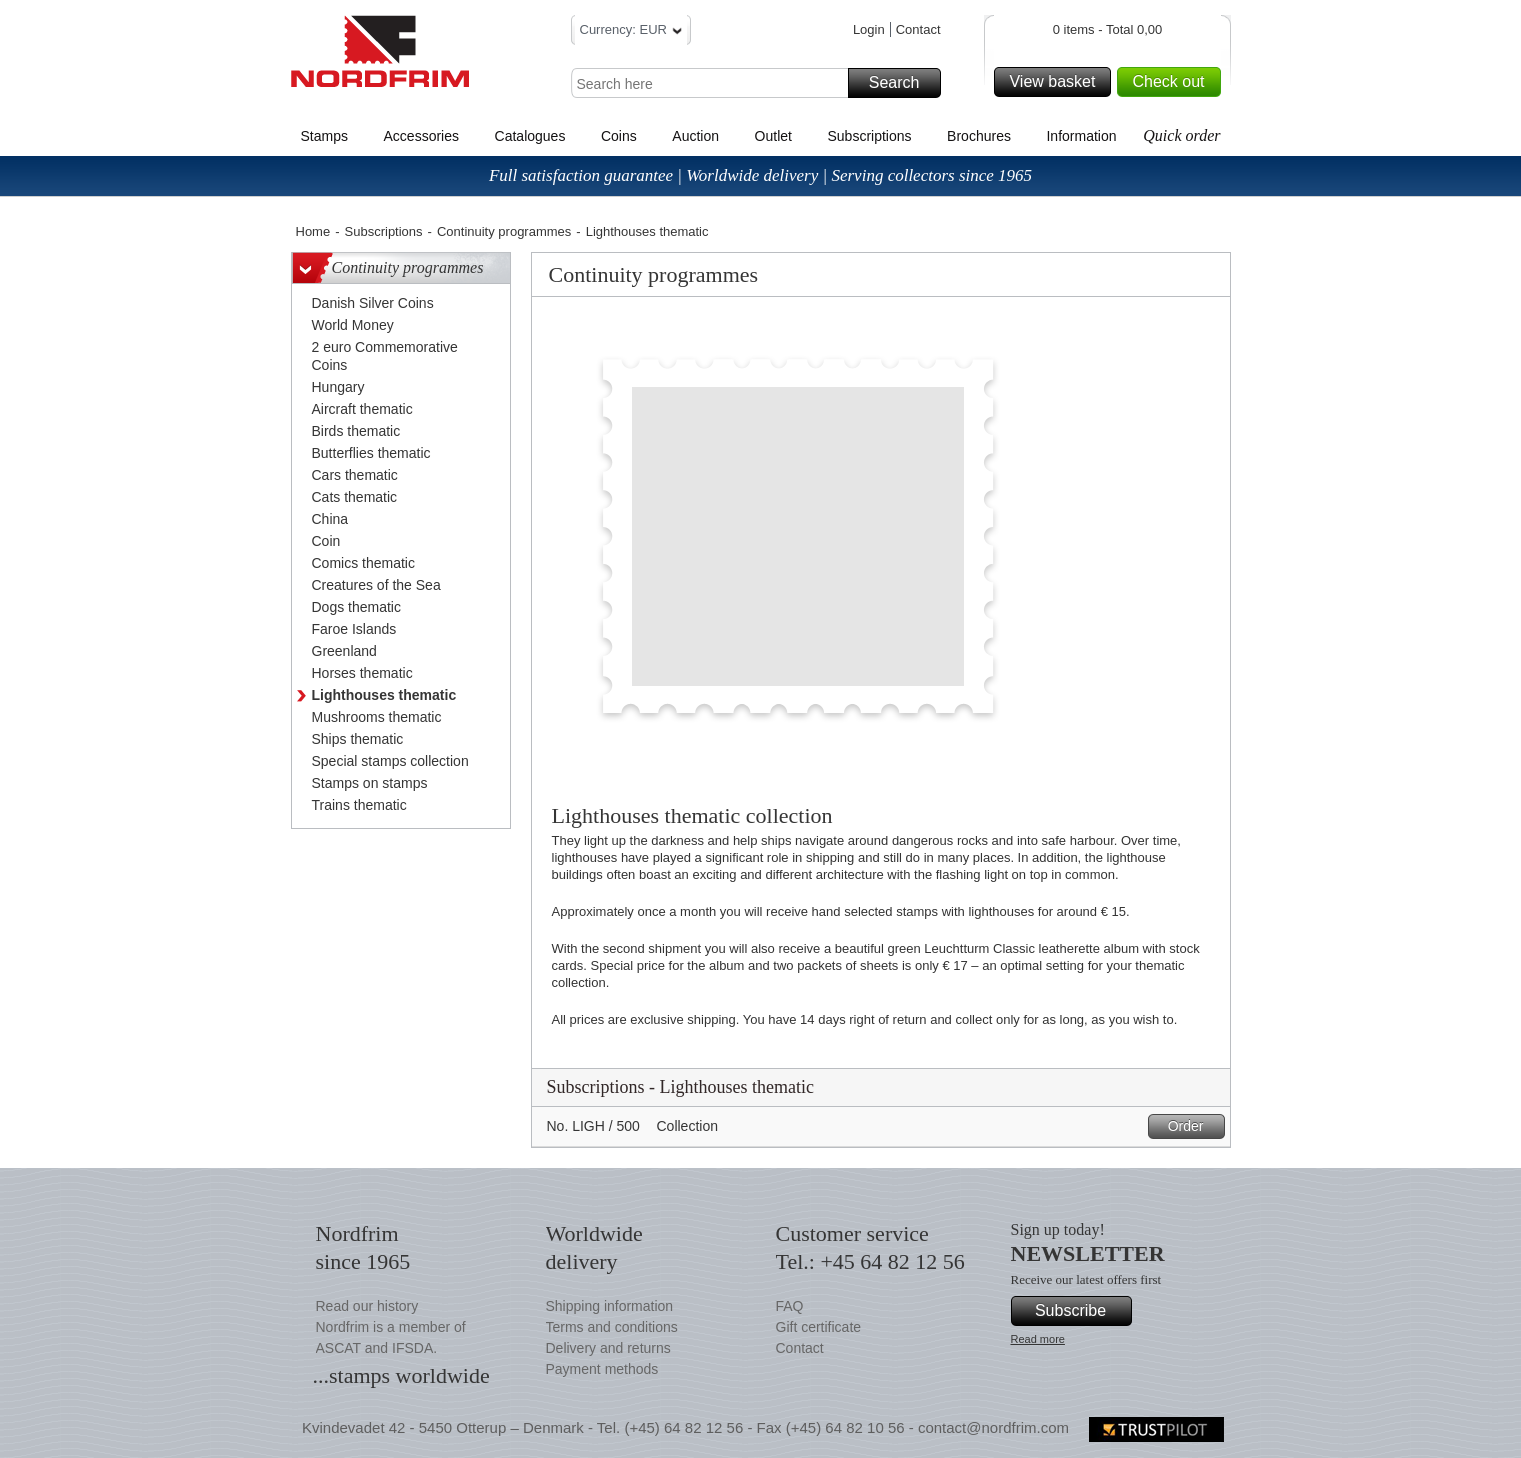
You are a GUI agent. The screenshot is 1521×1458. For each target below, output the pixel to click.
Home (313, 231)
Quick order (1181, 135)
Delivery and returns (608, 1348)
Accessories (421, 136)
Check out (1173, 82)
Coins (619, 136)
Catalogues (530, 136)
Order (1193, 1126)
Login (869, 29)
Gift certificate (819, 1327)
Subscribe (1080, 1311)
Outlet (773, 136)
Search (902, 83)
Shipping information (610, 1306)
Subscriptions (870, 136)
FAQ (790, 1306)
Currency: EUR (631, 32)
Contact (918, 29)
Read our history (367, 1306)
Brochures (979, 136)
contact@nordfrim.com (993, 1427)
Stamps (324, 136)
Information (1081, 136)
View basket (1057, 82)
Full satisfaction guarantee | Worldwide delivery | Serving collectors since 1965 (760, 175)
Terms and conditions (612, 1327)
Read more (1038, 1339)
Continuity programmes (504, 231)
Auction (695, 136)
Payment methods (602, 1369)
